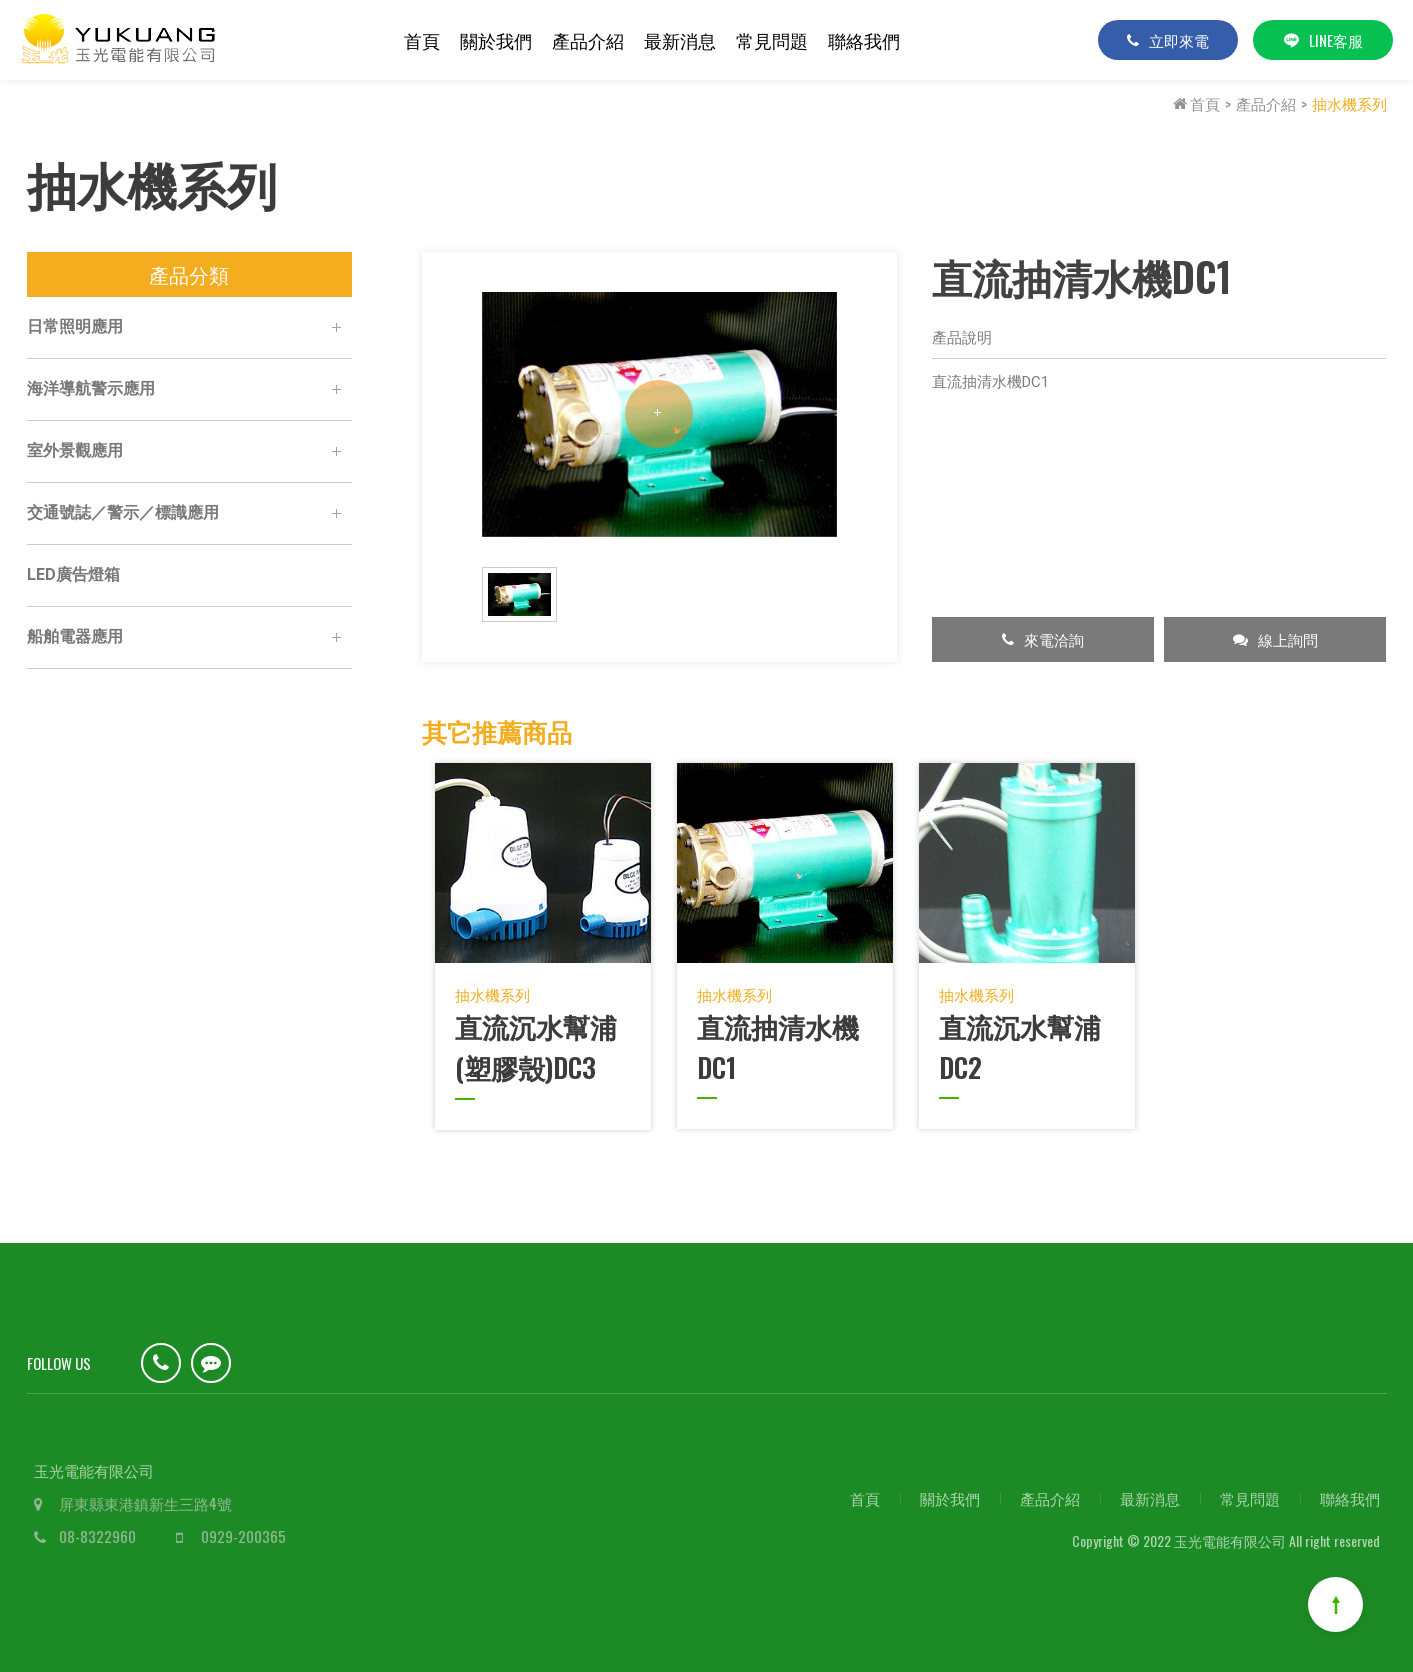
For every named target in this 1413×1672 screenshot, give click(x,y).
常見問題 (772, 40)
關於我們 (496, 40)
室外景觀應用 (189, 452)
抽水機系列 (1349, 103)
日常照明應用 (189, 328)
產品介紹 (588, 40)
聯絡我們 (864, 40)
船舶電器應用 (189, 638)
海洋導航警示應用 (189, 390)
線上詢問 (1275, 639)
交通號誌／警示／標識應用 (189, 514)
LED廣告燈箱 (73, 574)
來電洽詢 (1043, 639)
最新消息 (680, 40)
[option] (659, 414)
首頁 (422, 40)
